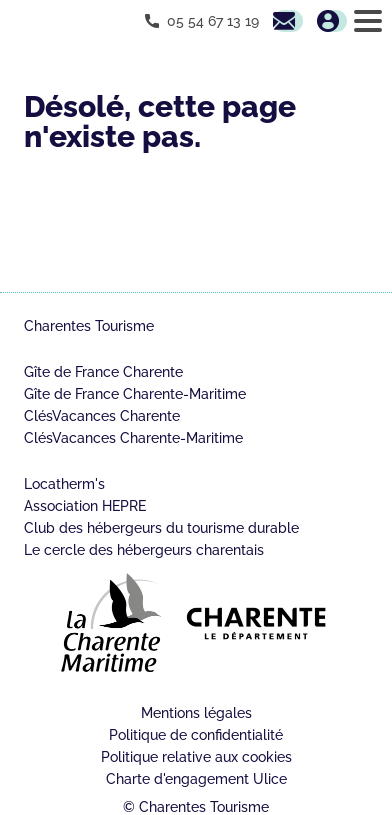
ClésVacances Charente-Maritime (133, 438)
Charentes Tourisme (89, 326)
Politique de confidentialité (196, 735)
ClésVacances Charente (102, 416)
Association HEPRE (85, 506)
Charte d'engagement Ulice (196, 779)
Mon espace (332, 21)
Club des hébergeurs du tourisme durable (161, 528)
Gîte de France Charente (103, 372)
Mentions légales (196, 713)
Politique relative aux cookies (196, 757)
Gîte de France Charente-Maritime (135, 394)
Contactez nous (288, 21)
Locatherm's (64, 484)
